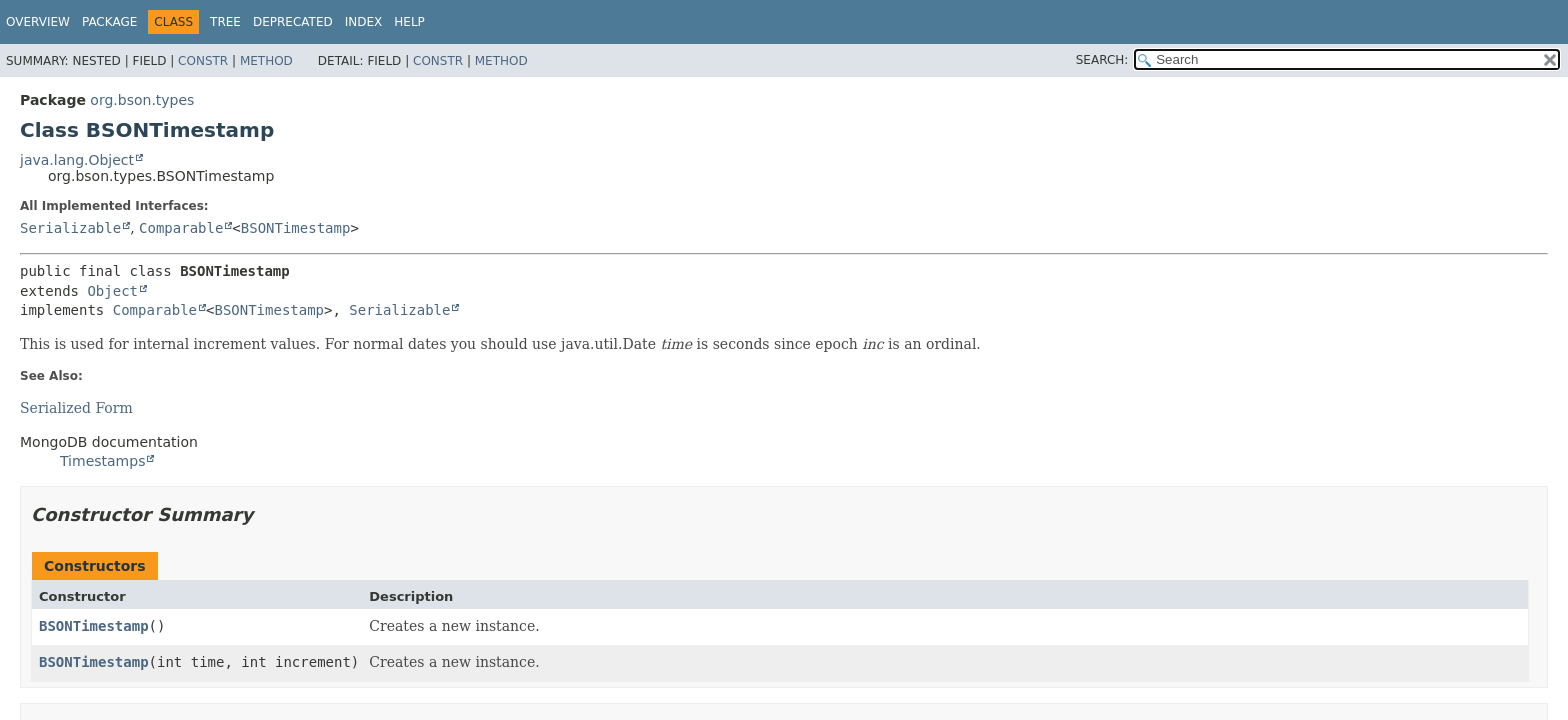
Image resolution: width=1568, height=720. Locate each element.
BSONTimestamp (296, 228)
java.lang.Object (77, 160)
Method (266, 61)
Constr (203, 61)
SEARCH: (1102, 60)
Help (409, 22)
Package (109, 22)
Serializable (70, 228)
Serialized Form (76, 408)
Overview (38, 22)
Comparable (181, 228)
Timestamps (102, 461)
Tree (225, 22)
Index (364, 22)
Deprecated (293, 22)
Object (112, 291)
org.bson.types (142, 100)
